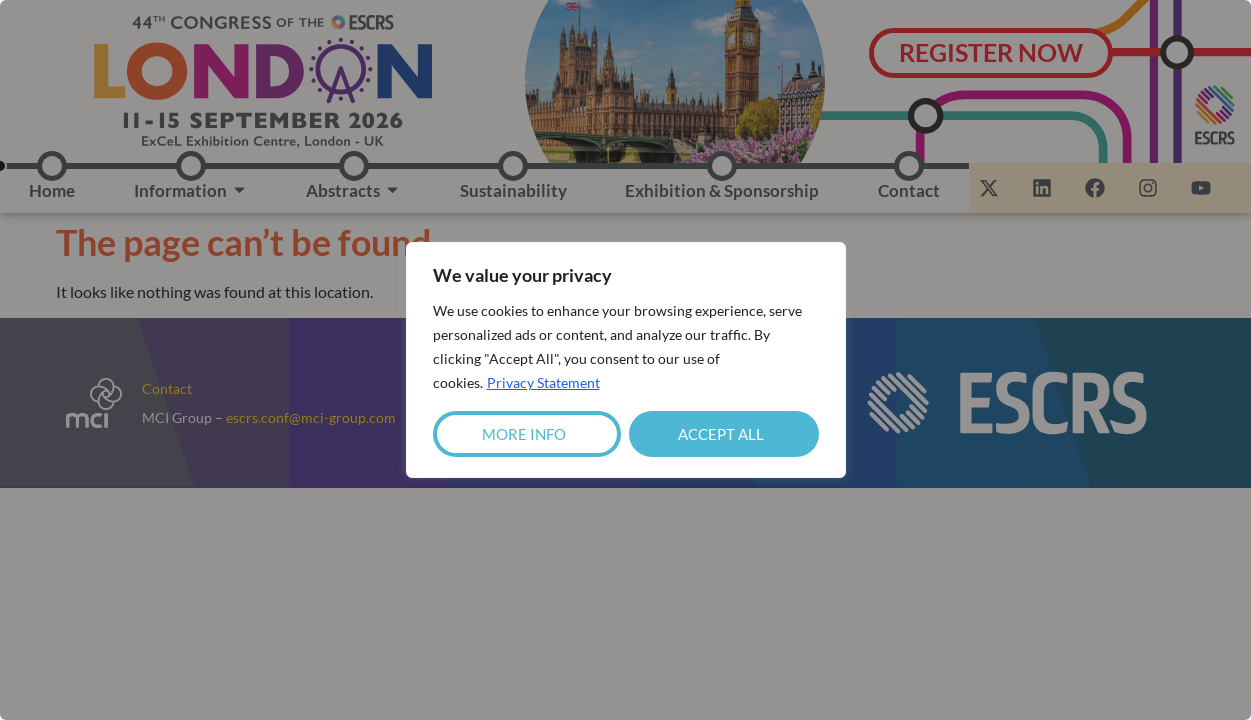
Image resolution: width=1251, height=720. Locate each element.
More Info (524, 434)
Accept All (721, 434)
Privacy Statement (543, 382)
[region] (625, 360)
